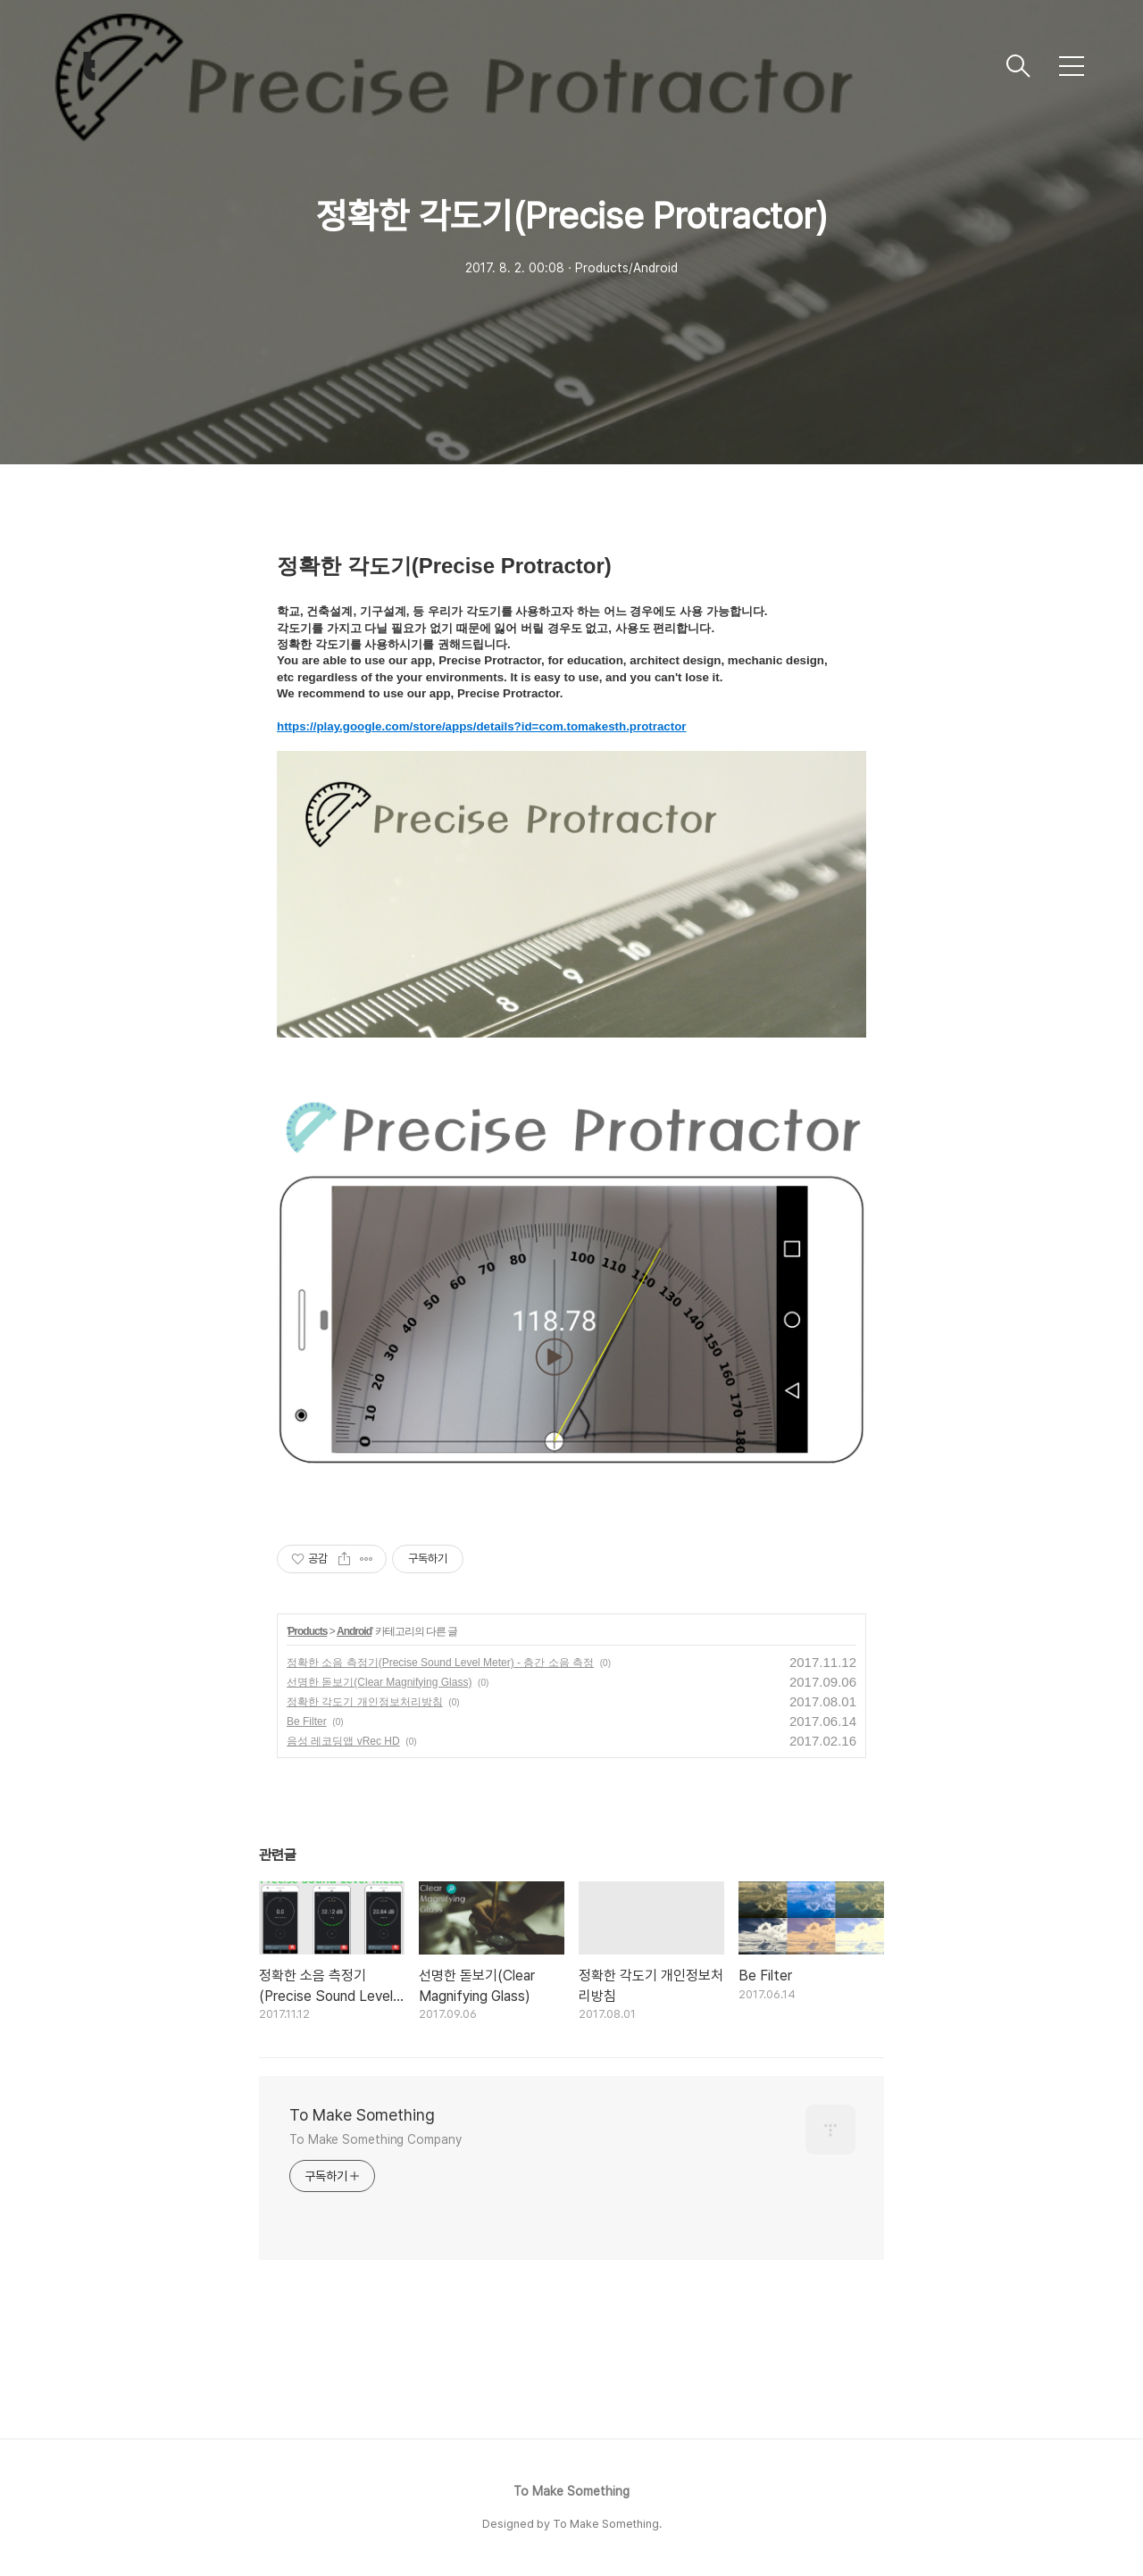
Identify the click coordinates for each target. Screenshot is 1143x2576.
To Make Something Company (375, 2139)
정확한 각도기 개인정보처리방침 (365, 1702)
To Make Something (362, 2114)
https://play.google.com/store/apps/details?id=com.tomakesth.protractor (482, 726)
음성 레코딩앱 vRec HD (343, 1741)
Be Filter (307, 1721)
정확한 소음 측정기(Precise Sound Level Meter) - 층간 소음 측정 (440, 1662)
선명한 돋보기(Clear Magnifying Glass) (379, 1682)
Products (307, 1631)
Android (354, 1631)
